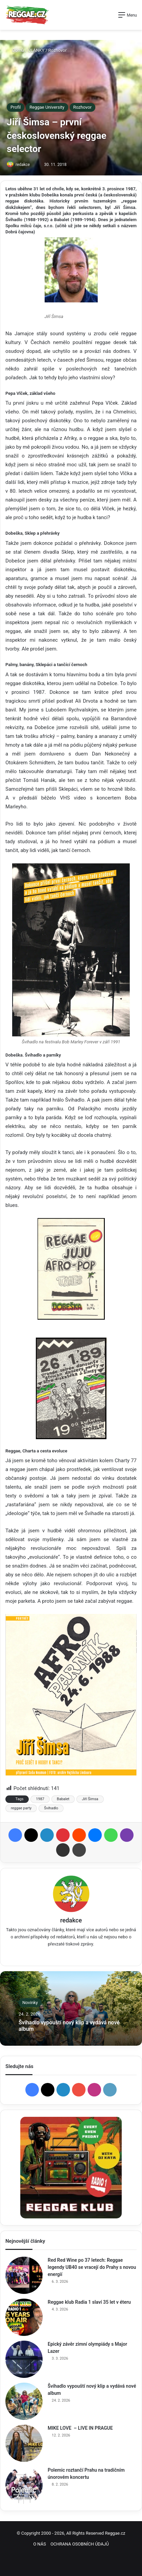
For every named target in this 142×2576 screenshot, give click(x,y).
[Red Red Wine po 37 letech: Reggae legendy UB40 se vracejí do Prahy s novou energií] (24, 2275)
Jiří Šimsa (90, 1799)
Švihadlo (51, 1808)
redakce (23, 164)
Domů (15, 50)
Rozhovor (57, 50)
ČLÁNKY (36, 50)
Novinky (30, 2002)
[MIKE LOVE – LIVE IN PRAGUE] (24, 2443)
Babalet (63, 1799)
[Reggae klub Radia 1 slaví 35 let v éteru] (24, 2317)
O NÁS (39, 2544)
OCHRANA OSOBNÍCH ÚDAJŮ (79, 2544)
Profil (15, 107)
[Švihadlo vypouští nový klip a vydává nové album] (24, 2401)
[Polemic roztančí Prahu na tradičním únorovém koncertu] (24, 2485)
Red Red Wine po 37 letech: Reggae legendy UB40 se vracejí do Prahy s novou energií (92, 2267)
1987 (40, 1799)
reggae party (21, 1808)
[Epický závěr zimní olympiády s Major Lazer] (24, 2359)
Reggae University (46, 107)
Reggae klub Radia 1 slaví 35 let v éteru (89, 2302)
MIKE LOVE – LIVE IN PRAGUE (80, 2428)
